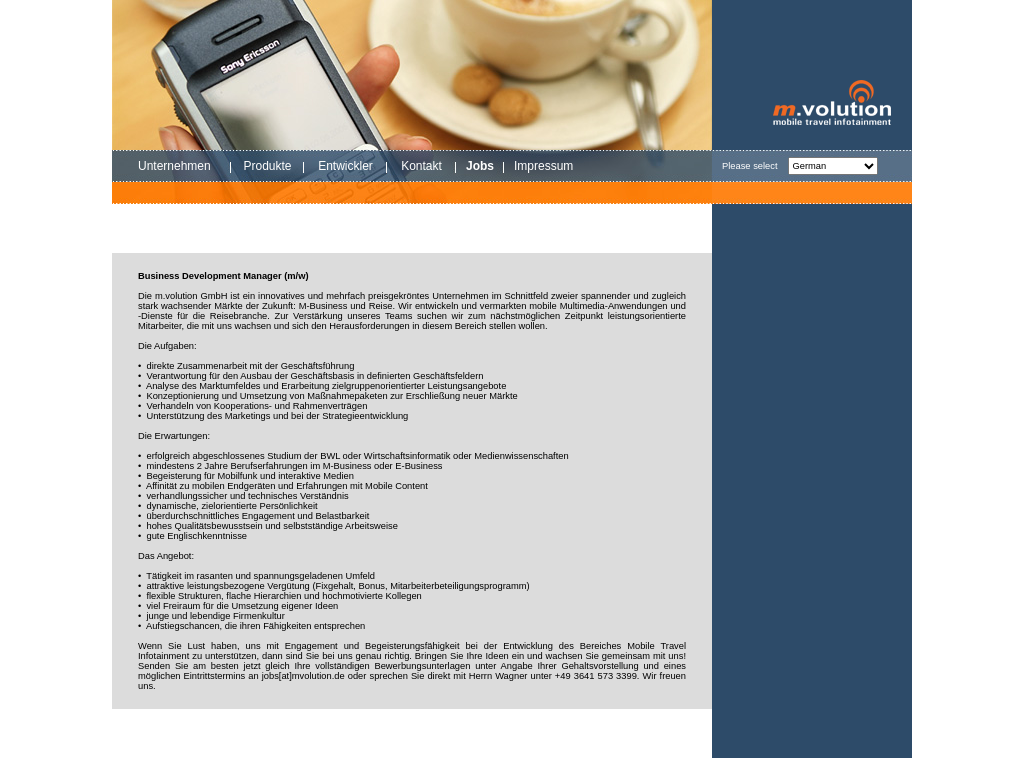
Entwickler (345, 166)
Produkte (267, 166)
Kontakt (421, 166)
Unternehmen (174, 166)
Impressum (543, 166)
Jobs (480, 166)
